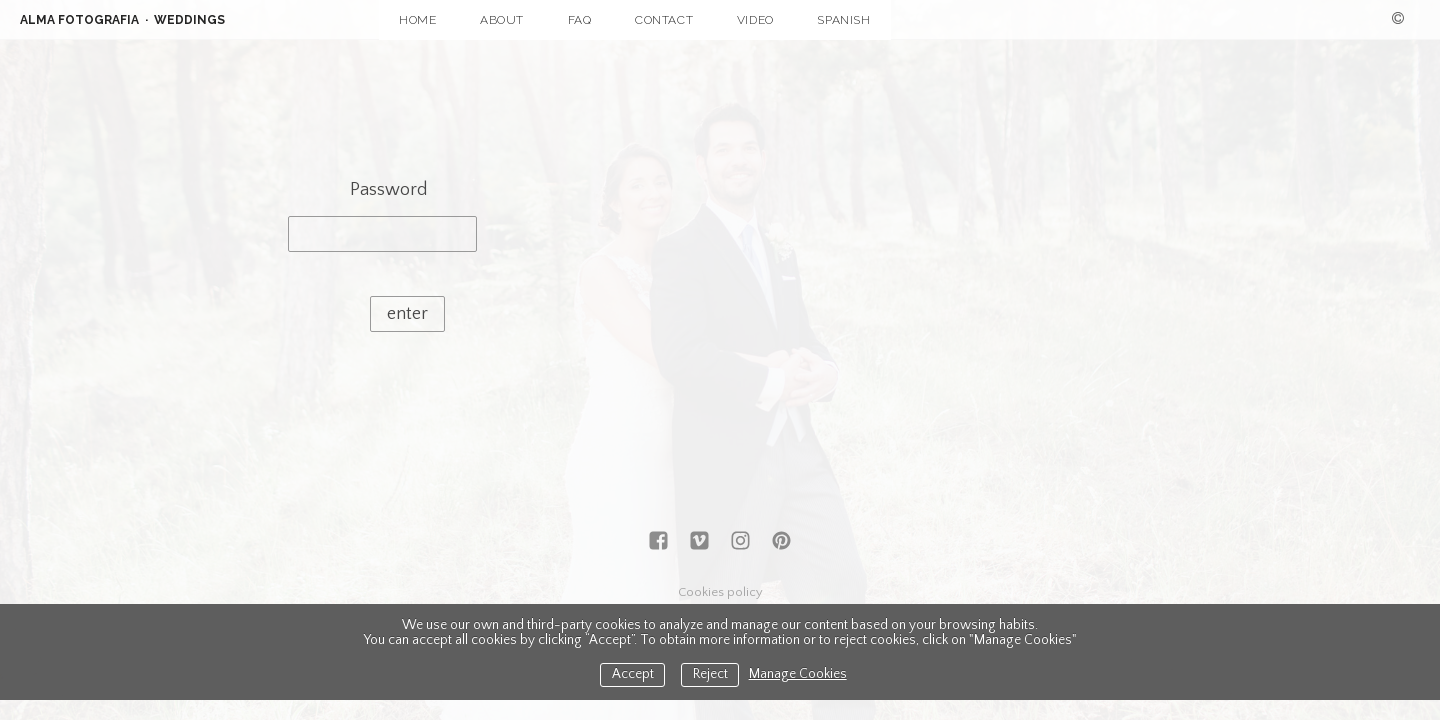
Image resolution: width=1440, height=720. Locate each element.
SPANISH (843, 20)
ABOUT (502, 20)
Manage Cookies (798, 674)
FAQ (580, 20)
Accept (633, 674)
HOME (417, 20)
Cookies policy (720, 592)
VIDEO (755, 20)
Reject (710, 674)
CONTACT (664, 20)
